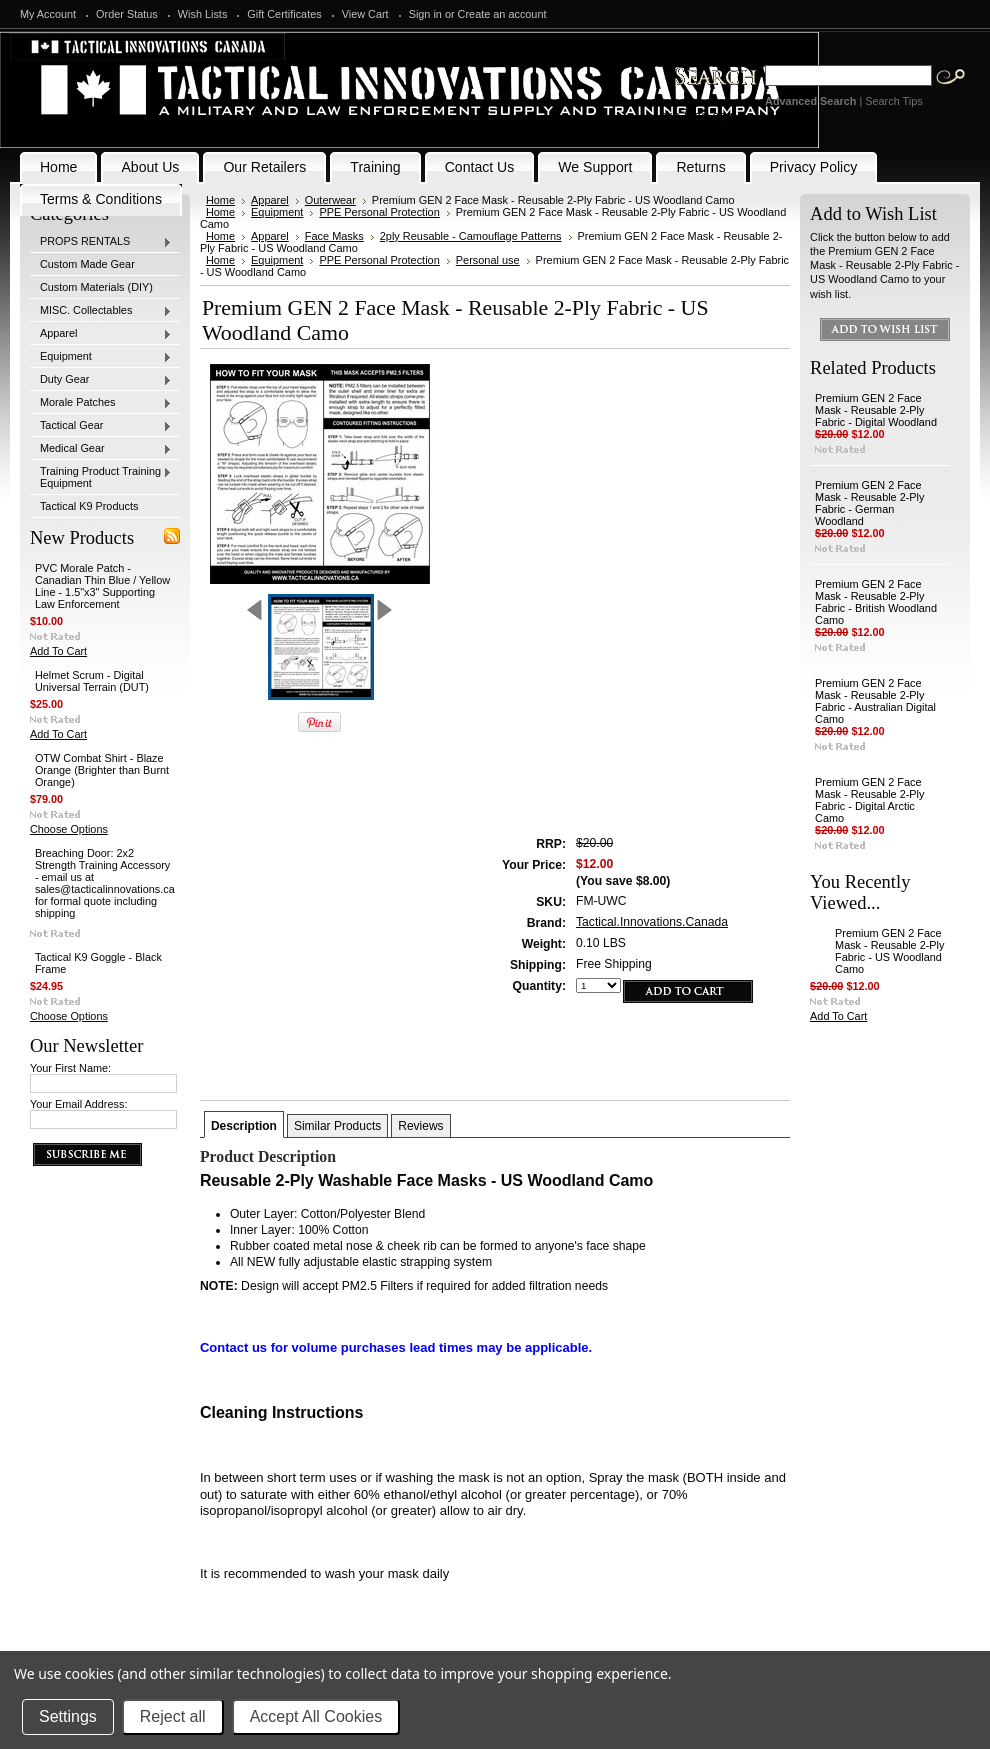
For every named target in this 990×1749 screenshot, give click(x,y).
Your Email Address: (79, 1104)
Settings (68, 1716)
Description (244, 1126)
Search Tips (893, 101)
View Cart (365, 14)
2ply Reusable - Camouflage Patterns (471, 236)
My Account (48, 14)
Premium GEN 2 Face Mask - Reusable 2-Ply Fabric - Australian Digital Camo (875, 701)
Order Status (127, 14)
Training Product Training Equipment (101, 477)
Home (220, 200)
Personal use (488, 260)
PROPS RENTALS (101, 242)
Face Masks (334, 236)
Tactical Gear (101, 426)
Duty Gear (101, 380)
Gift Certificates (284, 14)
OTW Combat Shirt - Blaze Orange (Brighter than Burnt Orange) (102, 770)
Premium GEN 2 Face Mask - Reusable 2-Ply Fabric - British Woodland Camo (876, 602)
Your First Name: (70, 1068)
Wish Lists (203, 14)
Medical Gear (101, 449)
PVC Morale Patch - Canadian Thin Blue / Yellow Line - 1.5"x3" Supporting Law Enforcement (102, 586)
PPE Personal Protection (379, 212)
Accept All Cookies (316, 1716)
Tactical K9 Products (89, 506)
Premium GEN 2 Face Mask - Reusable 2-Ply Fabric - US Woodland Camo (889, 951)
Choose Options (69, 829)
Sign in (425, 14)
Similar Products (337, 1126)
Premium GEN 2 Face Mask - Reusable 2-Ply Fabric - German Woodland (869, 503)
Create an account (502, 14)
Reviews (420, 1126)
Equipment (101, 357)
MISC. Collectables (101, 311)
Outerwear (330, 200)
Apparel (101, 334)
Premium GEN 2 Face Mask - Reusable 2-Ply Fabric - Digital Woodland (876, 410)
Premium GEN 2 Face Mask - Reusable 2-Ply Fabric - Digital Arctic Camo (869, 800)
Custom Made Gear (87, 264)
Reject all (173, 1716)
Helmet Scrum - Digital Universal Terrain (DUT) (92, 681)
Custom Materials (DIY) (96, 287)
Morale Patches (101, 403)
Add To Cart (58, 651)
